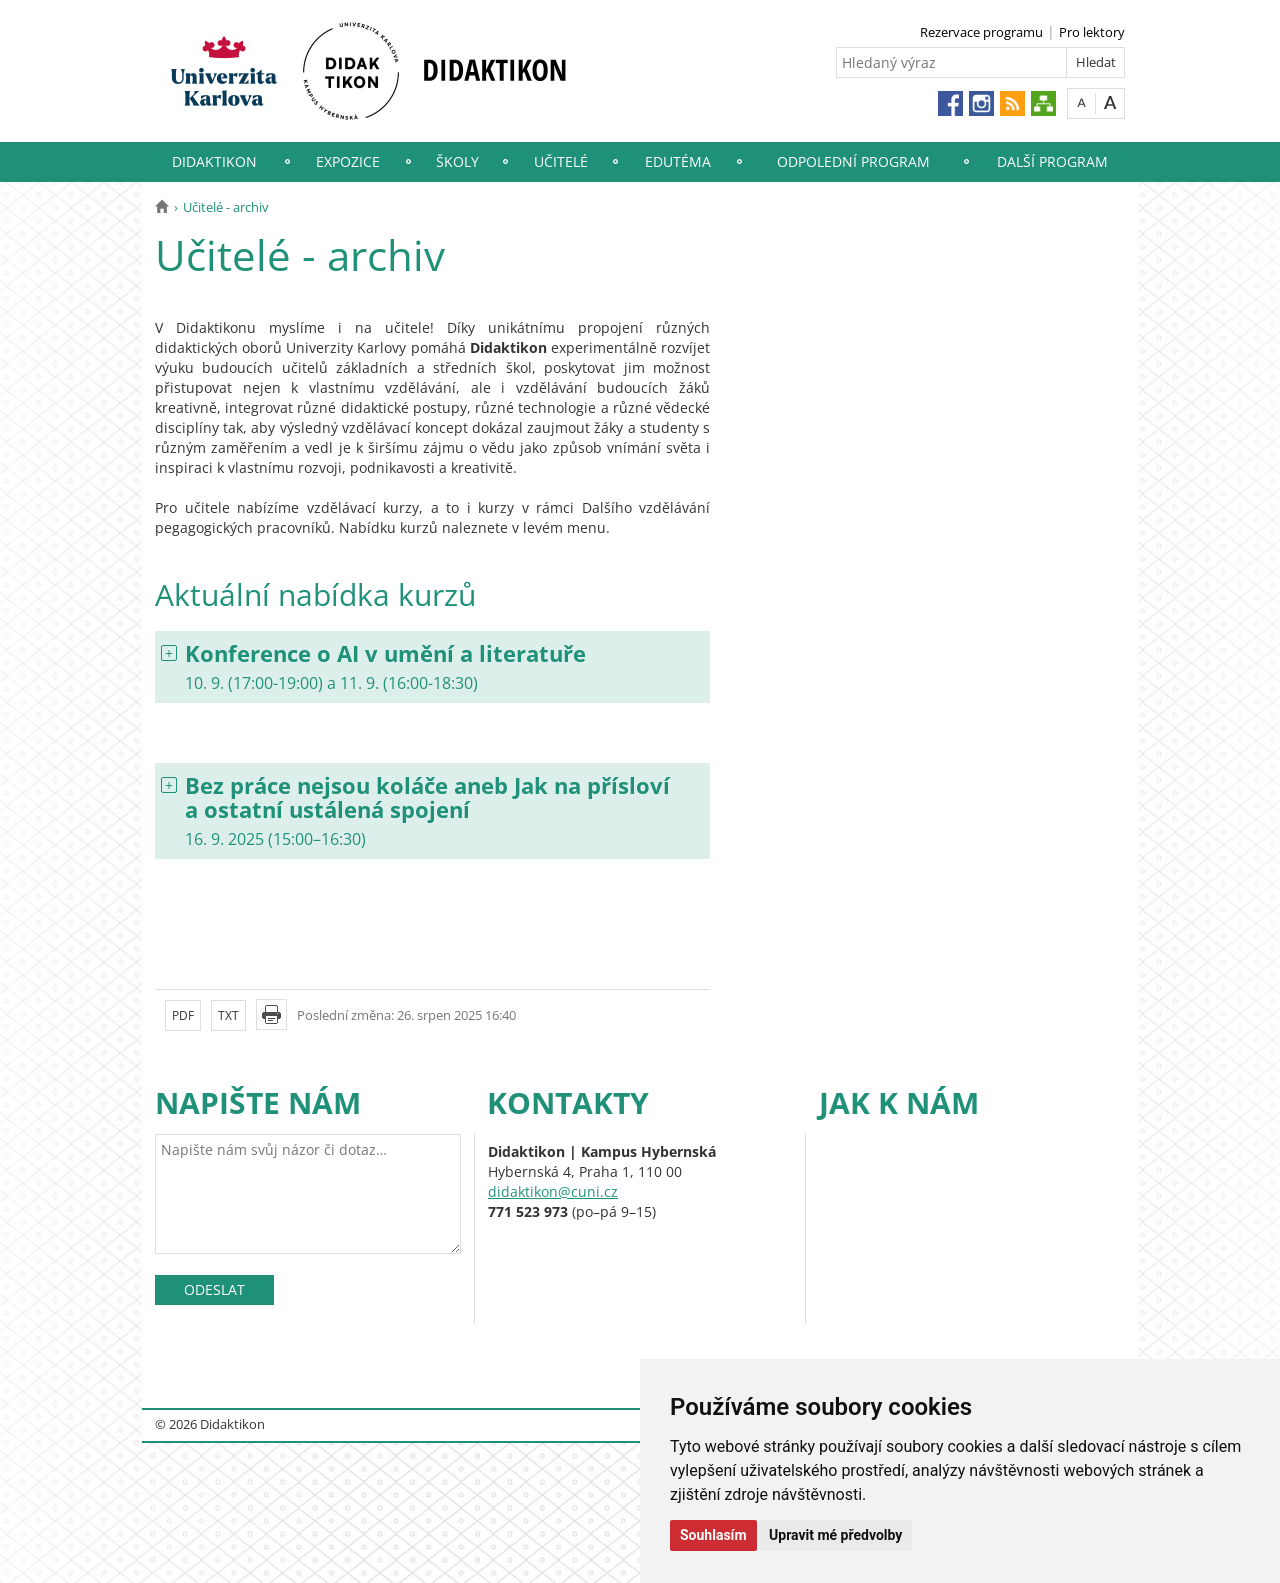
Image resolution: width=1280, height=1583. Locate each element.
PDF (183, 1015)
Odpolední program (853, 161)
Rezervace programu (981, 32)
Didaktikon (214, 161)
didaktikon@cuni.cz (553, 1191)
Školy (457, 161)
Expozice (348, 161)
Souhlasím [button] (713, 1535)
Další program (1052, 161)
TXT (228, 1015)
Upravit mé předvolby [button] (835, 1535)
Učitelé (561, 161)
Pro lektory (1092, 32)
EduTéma (678, 161)
